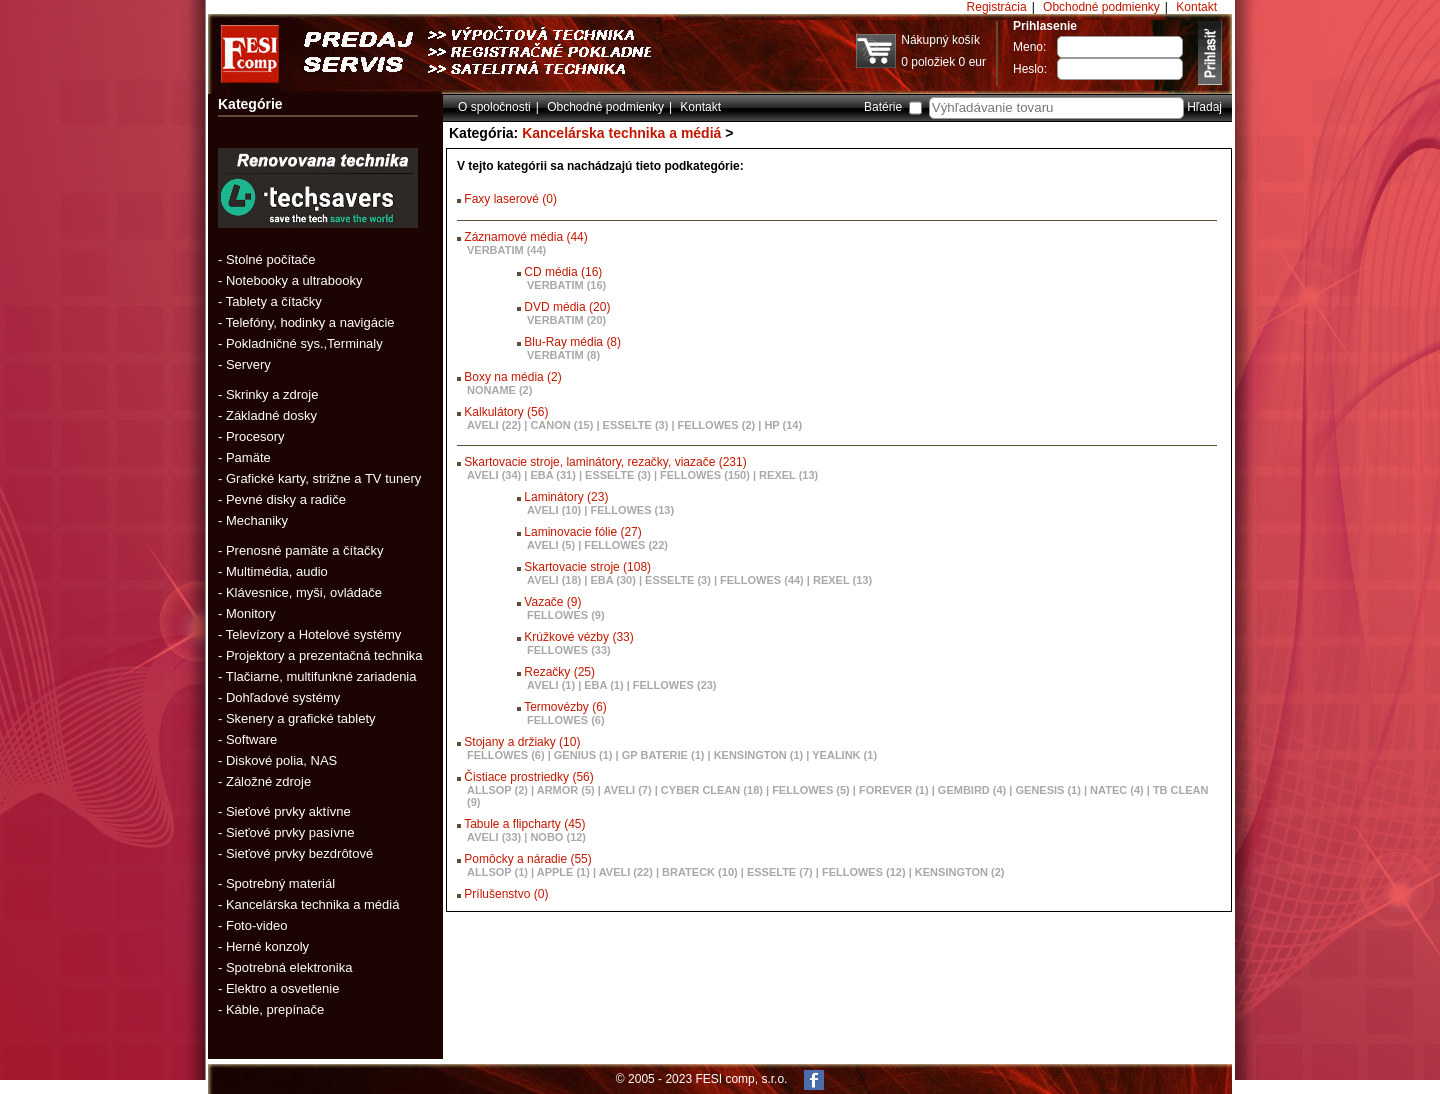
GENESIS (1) (1048, 790)
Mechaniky (257, 520)
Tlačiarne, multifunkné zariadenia (321, 676)
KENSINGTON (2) (960, 872)
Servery (248, 364)
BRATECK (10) (700, 872)
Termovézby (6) (565, 707)
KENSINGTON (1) (759, 755)
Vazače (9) (552, 602)
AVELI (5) (551, 545)
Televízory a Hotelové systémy (314, 634)
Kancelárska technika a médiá (312, 904)
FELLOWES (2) (717, 425)
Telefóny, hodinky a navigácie (310, 322)
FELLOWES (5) (811, 790)
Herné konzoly (267, 946)
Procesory (255, 436)
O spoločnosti (494, 107)
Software (251, 739)
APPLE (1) (563, 872)
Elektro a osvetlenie (282, 988)
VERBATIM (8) (563, 355)
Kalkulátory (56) (506, 412)
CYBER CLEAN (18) (712, 790)
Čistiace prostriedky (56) (528, 777)
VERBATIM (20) (566, 320)
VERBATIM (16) (566, 285)
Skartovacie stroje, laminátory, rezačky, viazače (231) (605, 462)
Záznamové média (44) (525, 237)
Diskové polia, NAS (281, 760)
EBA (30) (612, 580)
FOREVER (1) (894, 790)
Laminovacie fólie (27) (582, 532)
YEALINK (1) (844, 755)
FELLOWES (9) (566, 615)
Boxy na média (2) (512, 377)
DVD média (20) (567, 307)
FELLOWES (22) (626, 545)
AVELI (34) (494, 475)
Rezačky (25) (559, 672)
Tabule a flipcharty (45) (524, 824)
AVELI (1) (551, 685)
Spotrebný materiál (280, 883)
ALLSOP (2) (497, 790)
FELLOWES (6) (566, 720)
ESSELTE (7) (780, 872)
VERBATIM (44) (506, 250)
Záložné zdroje (268, 781)
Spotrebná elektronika (289, 967)
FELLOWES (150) (705, 475)
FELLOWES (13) (632, 510)
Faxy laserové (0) (510, 199)
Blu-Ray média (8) (572, 342)
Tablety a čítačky (274, 301)
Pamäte (248, 457)
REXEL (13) (788, 475)
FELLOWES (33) (569, 650)
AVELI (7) (628, 790)
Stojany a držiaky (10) (522, 742)
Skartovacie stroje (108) (587, 567)
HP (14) (783, 425)
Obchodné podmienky (1101, 7)
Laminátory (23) (566, 497)
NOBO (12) (558, 837)
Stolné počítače (271, 259)
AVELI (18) (554, 580)
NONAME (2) (499, 390)
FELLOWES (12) (864, 872)
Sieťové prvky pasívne (290, 832)
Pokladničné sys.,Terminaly (304, 343)
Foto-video (256, 925)
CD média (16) (563, 272)
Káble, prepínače (275, 1009)
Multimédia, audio (277, 571)
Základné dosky (271, 415)
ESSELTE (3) (636, 425)
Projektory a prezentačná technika (324, 655)
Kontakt (1196, 7)
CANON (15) (561, 425)
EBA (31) (552, 475)
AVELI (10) (554, 510)
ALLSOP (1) (497, 872)
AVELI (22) (494, 425)
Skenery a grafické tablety (301, 718)
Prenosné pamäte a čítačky (305, 550)
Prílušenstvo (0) (506, 894)
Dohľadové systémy (283, 697)
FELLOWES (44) (762, 580)
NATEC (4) (1117, 790)
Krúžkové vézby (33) (578, 637)
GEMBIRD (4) (972, 790)
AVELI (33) (494, 837)
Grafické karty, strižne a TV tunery (323, 478)
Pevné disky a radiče (286, 499)
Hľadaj (1204, 107)
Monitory (251, 613)
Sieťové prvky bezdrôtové (299, 853)
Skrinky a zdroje (272, 394)
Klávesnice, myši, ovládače (304, 592)
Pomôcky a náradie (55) (527, 859)
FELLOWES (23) (675, 685)
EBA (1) (603, 685)
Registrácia (997, 7)
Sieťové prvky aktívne (288, 811)
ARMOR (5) (566, 790)
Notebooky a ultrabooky (294, 280)
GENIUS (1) (583, 755)
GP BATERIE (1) (663, 755)
